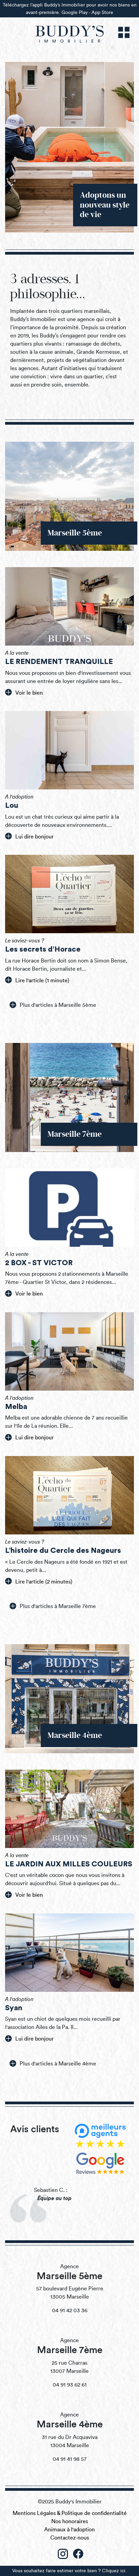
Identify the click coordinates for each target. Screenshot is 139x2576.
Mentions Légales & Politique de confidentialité (70, 2513)
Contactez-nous (69, 2538)
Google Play (75, 12)
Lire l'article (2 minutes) (38, 1581)
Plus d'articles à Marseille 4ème (53, 2063)
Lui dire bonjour (29, 836)
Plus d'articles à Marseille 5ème (53, 1004)
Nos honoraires (69, 2521)
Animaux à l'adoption (69, 2529)
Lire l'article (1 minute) (37, 979)
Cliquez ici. (114, 2570)
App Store (102, 12)
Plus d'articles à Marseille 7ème (53, 1606)
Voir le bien (24, 692)
